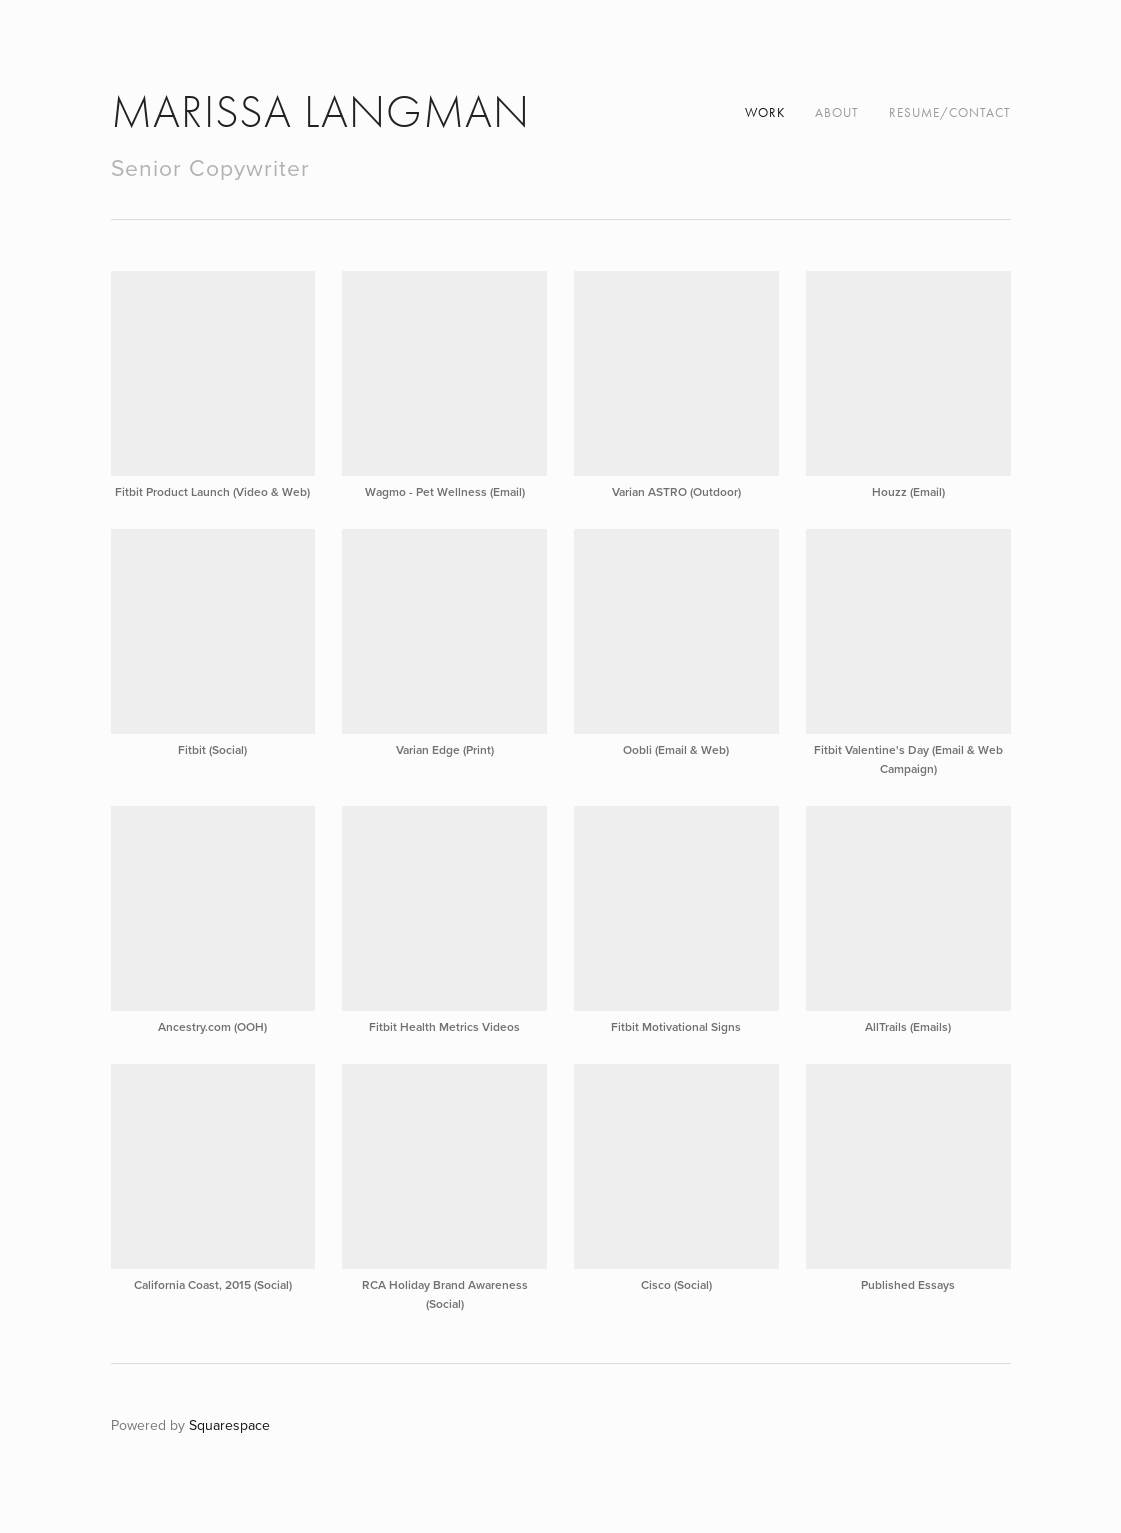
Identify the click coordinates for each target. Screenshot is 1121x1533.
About (837, 112)
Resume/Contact (950, 112)
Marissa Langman (320, 112)
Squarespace (229, 1425)
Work (765, 112)
